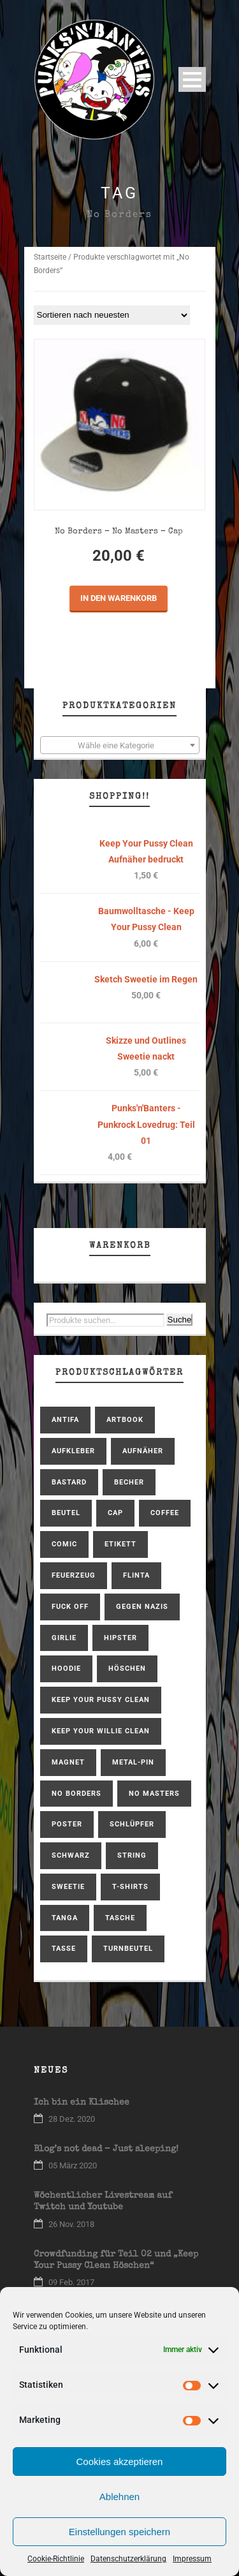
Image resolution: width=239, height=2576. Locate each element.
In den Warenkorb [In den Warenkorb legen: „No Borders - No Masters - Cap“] (118, 598)
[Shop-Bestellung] (112, 315)
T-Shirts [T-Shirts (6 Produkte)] (130, 1887)
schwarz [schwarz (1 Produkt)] (71, 1855)
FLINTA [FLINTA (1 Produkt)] (136, 1575)
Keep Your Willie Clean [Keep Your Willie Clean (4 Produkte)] (101, 1731)
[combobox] (119, 745)
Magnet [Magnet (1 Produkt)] (68, 1762)
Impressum (192, 2558)
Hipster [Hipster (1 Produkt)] (120, 1638)
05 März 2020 (72, 2165)
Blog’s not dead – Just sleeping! (106, 2149)
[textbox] (120, 746)
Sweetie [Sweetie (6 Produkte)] (68, 1887)
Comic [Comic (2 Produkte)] (64, 1544)
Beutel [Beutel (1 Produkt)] (66, 1513)
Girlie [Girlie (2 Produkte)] (64, 1638)
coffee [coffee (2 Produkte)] (164, 1513)
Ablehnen (119, 2496)
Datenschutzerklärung (128, 2558)
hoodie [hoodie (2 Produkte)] (66, 1668)
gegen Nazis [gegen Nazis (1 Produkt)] (142, 1607)
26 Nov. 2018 (71, 2224)
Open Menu (192, 79)
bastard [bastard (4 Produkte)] (69, 1482)
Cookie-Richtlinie (55, 2558)
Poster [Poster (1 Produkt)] (67, 1824)
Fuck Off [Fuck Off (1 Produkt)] (70, 1607)
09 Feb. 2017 (71, 2282)
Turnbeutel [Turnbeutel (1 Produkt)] (128, 1948)
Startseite (50, 257)
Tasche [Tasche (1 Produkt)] (120, 1918)
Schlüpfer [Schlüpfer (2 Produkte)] (132, 1824)
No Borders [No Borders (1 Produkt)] (76, 1793)
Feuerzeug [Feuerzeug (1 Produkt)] (74, 1575)
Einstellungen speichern (119, 2531)
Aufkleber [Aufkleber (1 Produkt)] (73, 1451)
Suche (180, 1319)
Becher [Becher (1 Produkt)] (129, 1482)
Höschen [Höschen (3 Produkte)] (127, 1668)
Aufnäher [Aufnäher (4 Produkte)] (142, 1451)
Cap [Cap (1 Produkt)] (115, 1513)
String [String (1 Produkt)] (132, 1855)
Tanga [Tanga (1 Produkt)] (65, 1918)
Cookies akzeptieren (119, 2461)
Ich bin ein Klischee (81, 2102)
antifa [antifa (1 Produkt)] (65, 1420)
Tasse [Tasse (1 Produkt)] (64, 1948)
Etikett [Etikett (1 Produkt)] (120, 1544)
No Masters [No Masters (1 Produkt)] (154, 1793)
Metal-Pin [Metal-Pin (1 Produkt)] (133, 1762)
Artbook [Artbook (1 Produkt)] (124, 1420)
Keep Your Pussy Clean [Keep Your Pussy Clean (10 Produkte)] (101, 1700)
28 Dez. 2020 (71, 2119)
